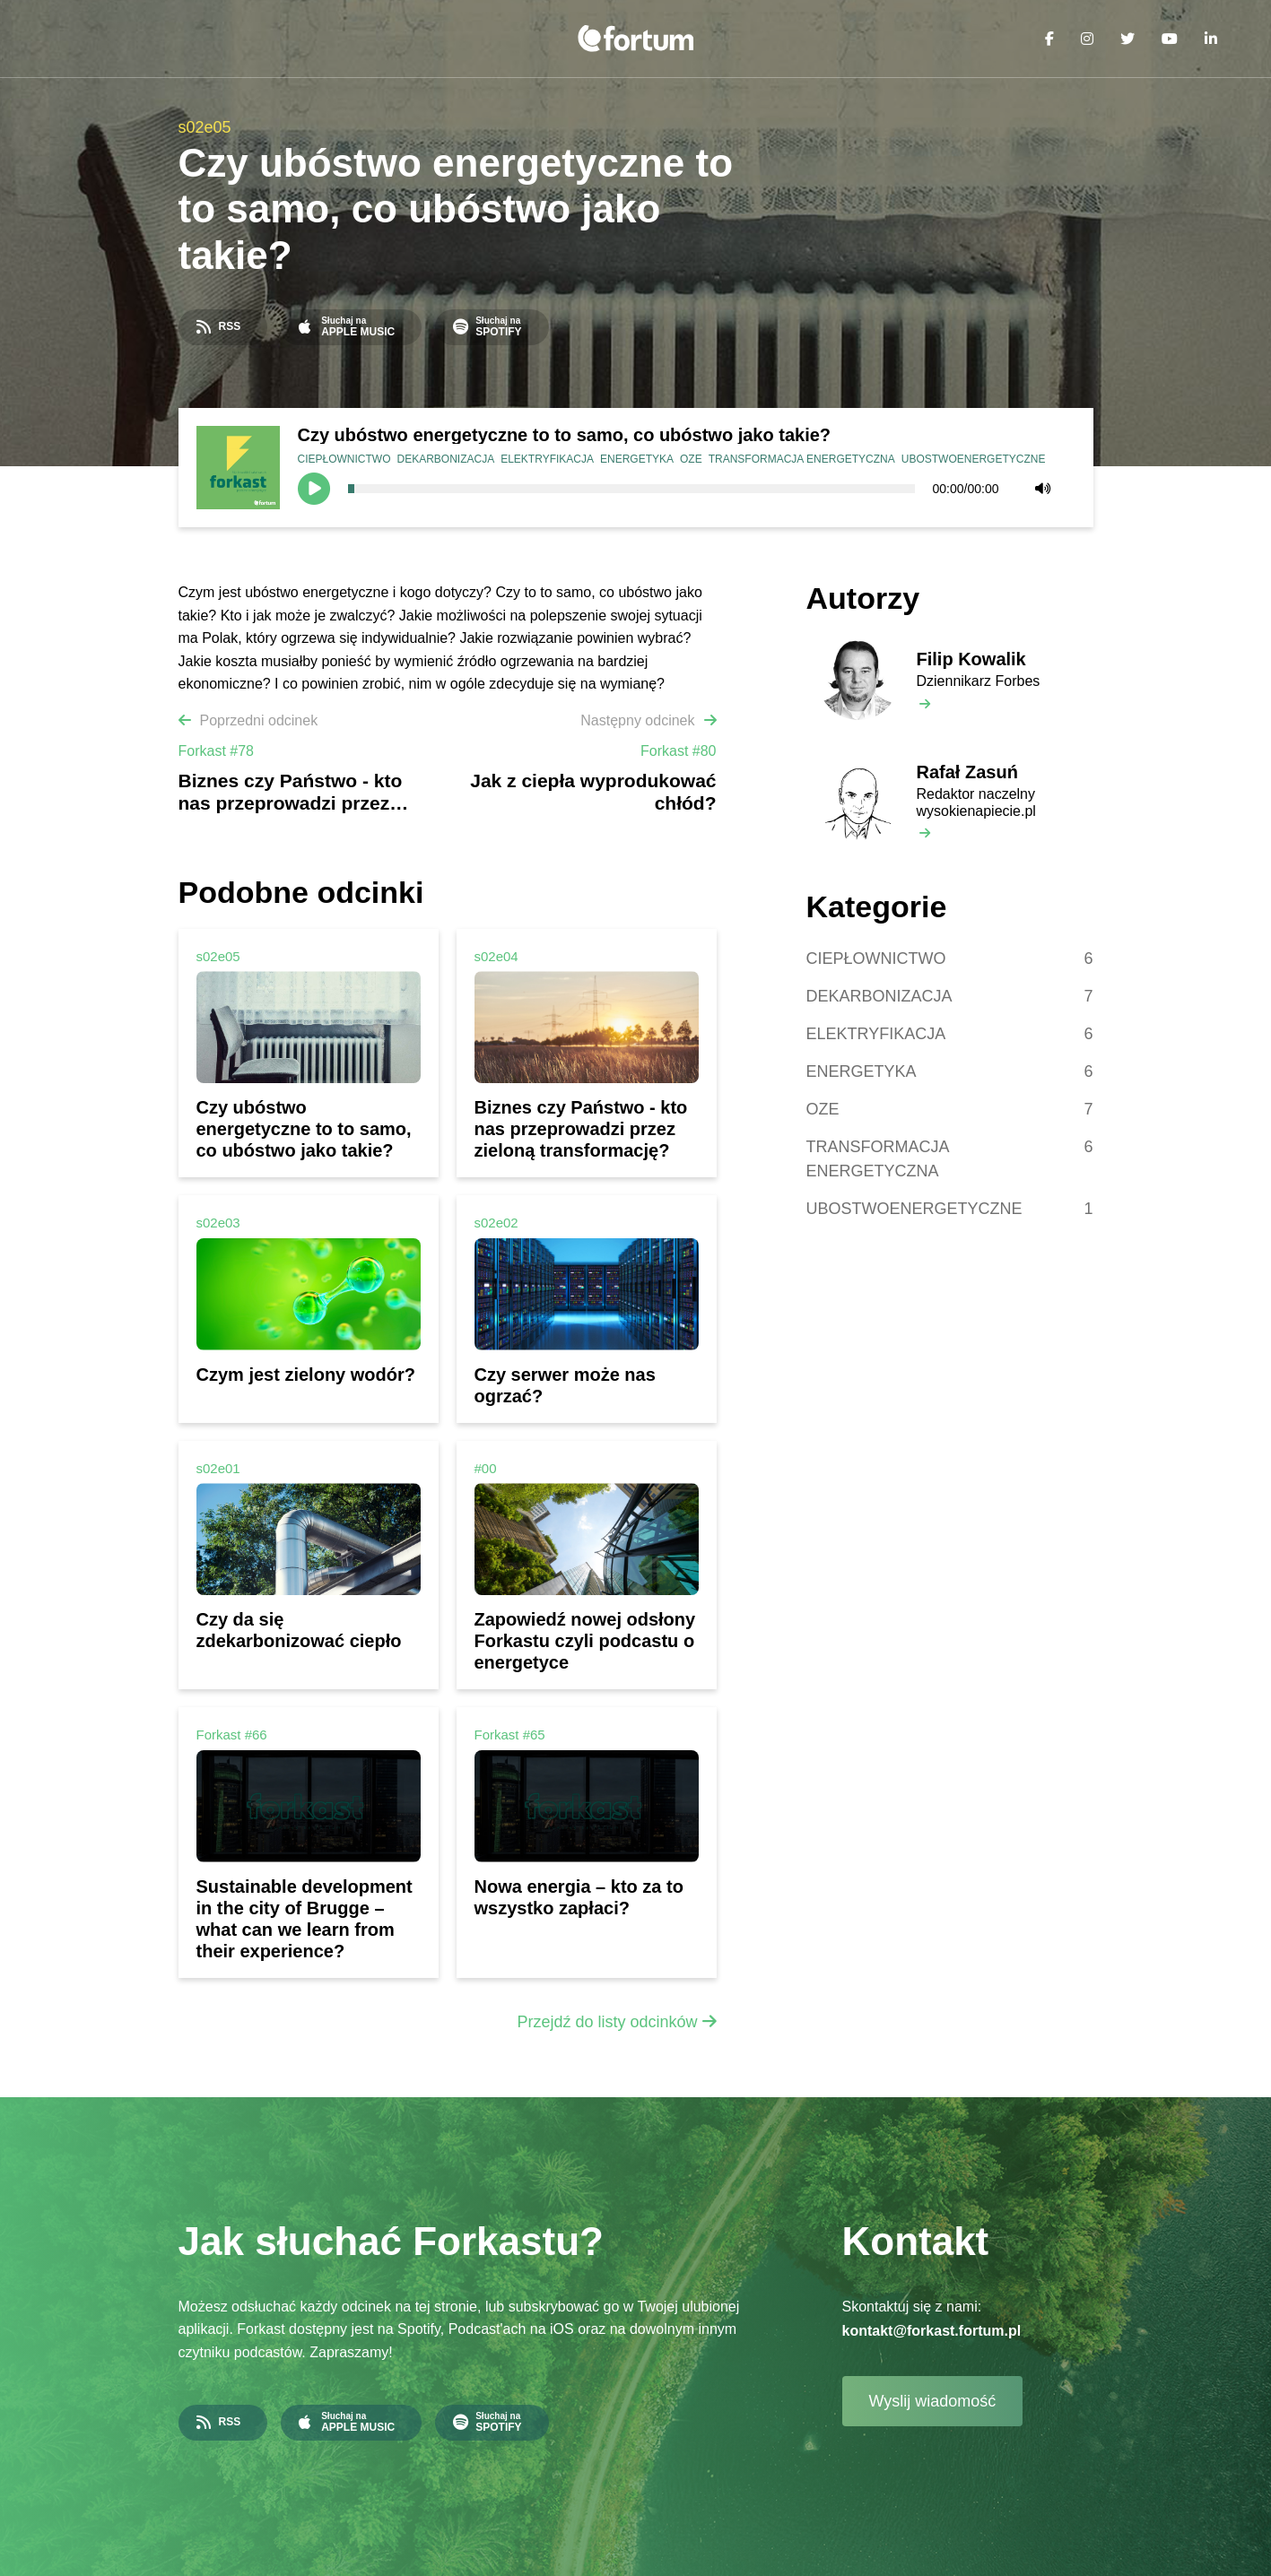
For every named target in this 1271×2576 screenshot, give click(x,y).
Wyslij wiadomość (933, 2401)
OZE (691, 459)
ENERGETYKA (637, 459)
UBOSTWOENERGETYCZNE (973, 459)
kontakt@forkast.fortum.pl (932, 2330)
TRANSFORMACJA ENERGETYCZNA (802, 459)
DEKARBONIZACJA (446, 459)
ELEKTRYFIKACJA (547, 459)
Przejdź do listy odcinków (607, 2022)
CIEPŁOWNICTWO (344, 459)
